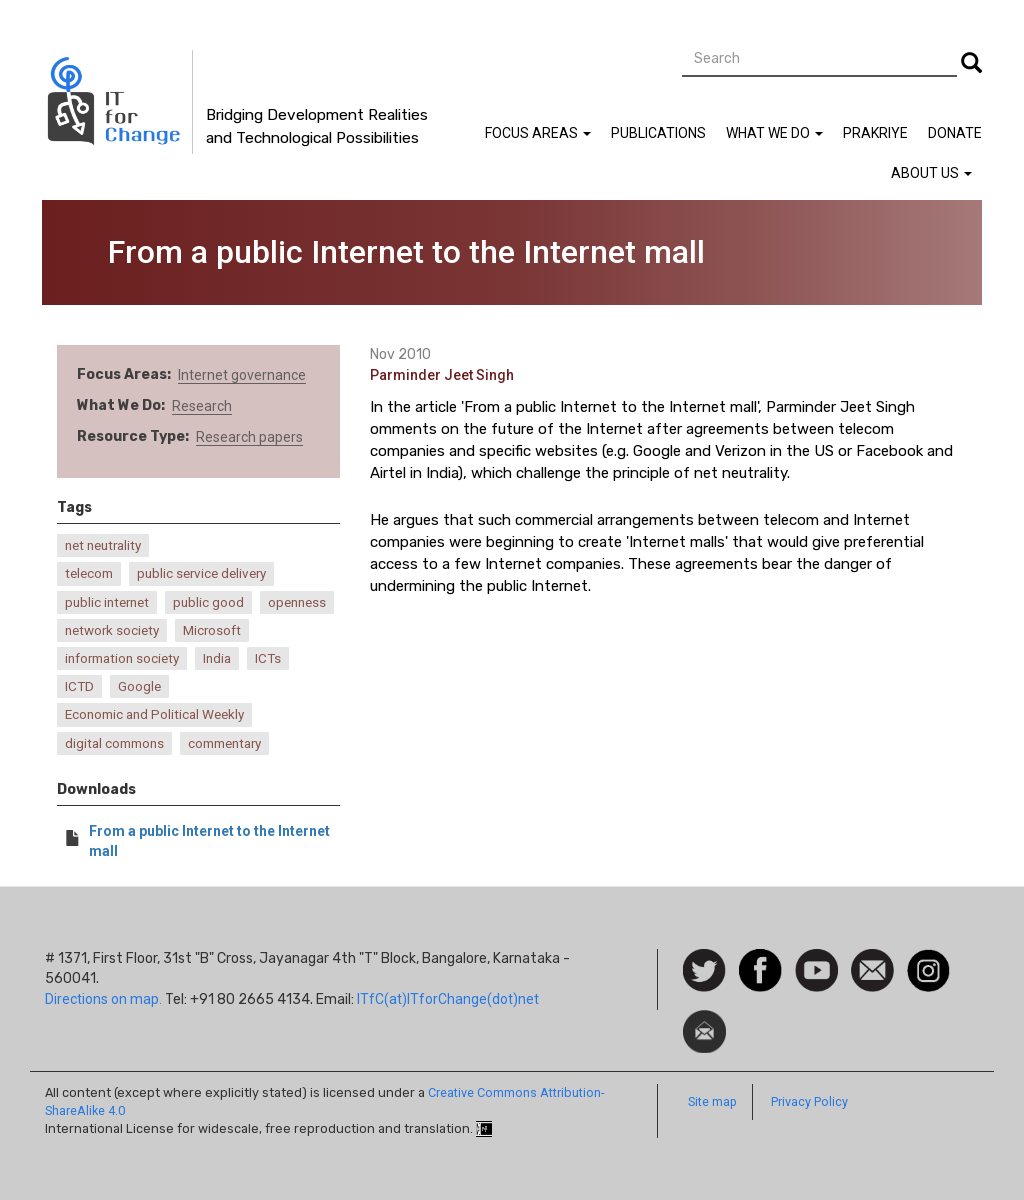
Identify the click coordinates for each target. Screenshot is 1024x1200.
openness (297, 602)
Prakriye (875, 133)
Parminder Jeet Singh (442, 375)
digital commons (114, 743)
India (217, 658)
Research (202, 406)
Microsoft (212, 630)
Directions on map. (103, 999)
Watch (815, 959)
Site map (712, 1101)
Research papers (249, 437)
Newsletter (704, 1020)
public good (208, 602)
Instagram (928, 959)
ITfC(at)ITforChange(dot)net (448, 999)
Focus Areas (538, 133)
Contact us (872, 969)
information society (122, 658)
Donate (955, 133)
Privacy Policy (809, 1101)
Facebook (760, 959)
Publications (658, 133)
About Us (931, 173)
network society (112, 630)
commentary (224, 743)
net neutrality (103, 545)
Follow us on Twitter (704, 971)
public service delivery (201, 573)
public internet (107, 602)
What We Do (774, 133)
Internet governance (242, 375)
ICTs (268, 658)
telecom (89, 573)
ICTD (79, 686)
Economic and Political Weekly (154, 714)
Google (139, 686)
